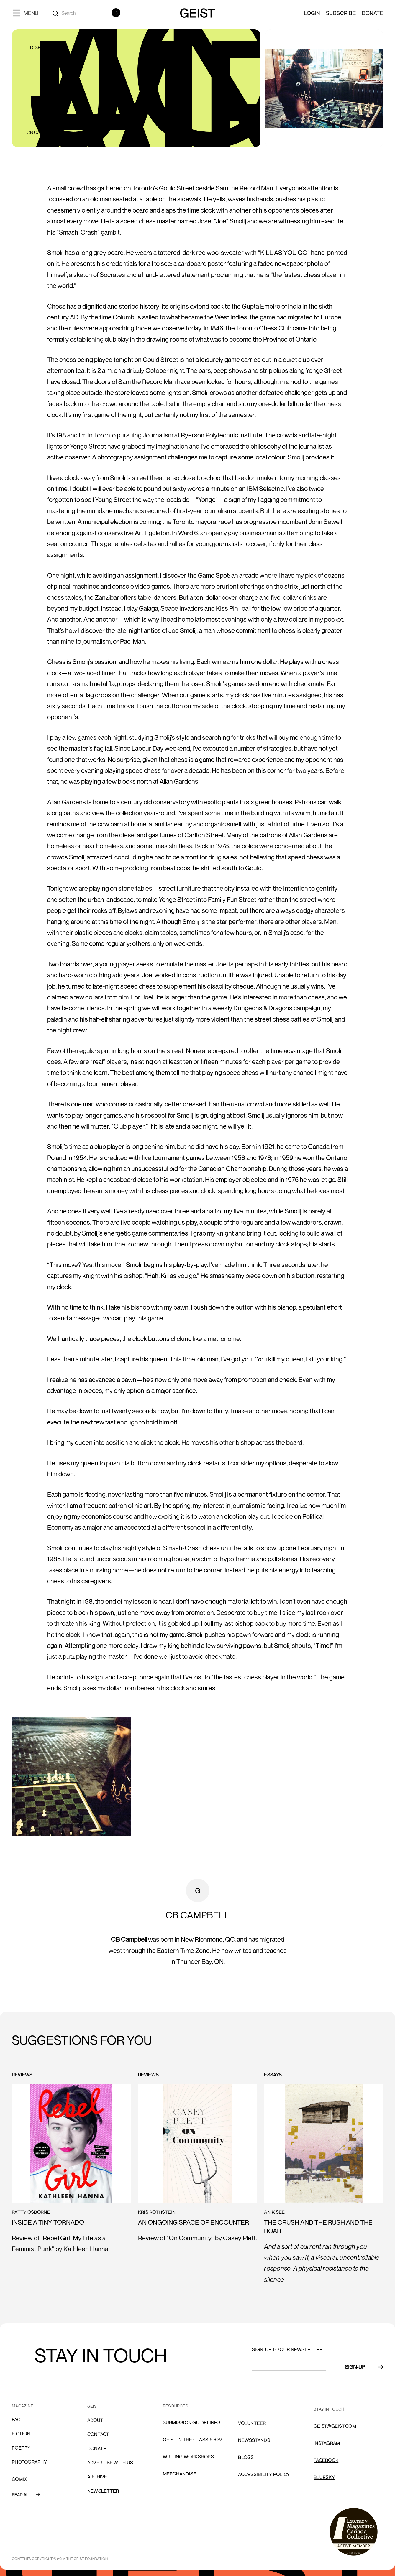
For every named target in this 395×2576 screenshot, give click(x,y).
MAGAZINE (22, 2405)
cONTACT (98, 2434)
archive (97, 2477)
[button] (28, 12)
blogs (246, 2457)
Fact (17, 2419)
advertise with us (110, 2462)
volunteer (252, 2423)
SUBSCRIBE (341, 13)
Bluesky (324, 2477)
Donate (372, 13)
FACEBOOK (326, 2460)
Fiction (21, 2434)
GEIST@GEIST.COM (335, 2426)
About (95, 2420)
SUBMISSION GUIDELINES (191, 2422)
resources (175, 2405)
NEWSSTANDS (254, 2440)
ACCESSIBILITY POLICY (264, 2474)
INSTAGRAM (327, 2443)
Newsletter (103, 2491)
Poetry (21, 2448)
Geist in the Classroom (193, 2439)
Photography (29, 2462)
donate (96, 2448)
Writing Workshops (188, 2457)
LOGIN (312, 13)
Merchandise (179, 2474)
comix (19, 2479)
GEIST (93, 2406)
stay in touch (329, 2409)
